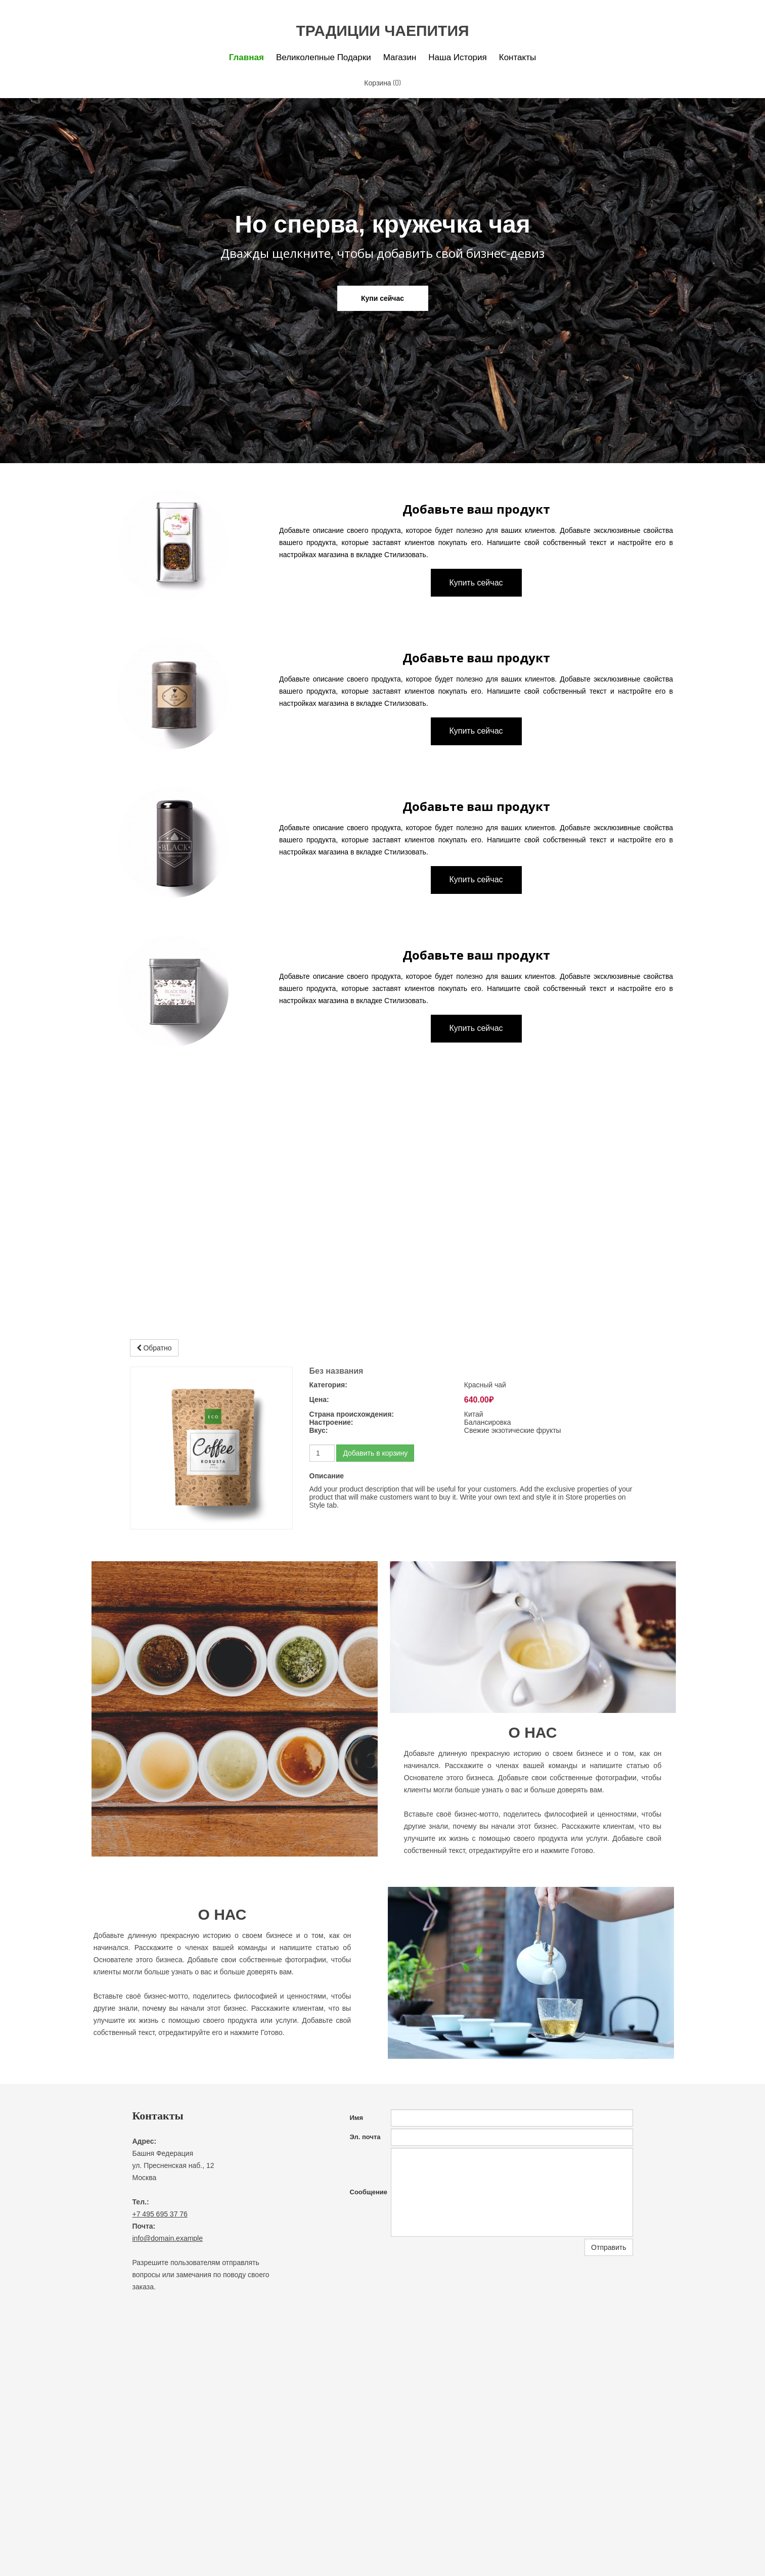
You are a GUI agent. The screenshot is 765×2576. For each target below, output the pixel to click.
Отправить (608, 2247)
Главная (246, 57)
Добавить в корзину (375, 1453)
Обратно (154, 1348)
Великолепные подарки (323, 57)
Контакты (517, 57)
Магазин (400, 57)
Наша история (457, 57)
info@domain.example (167, 2238)
